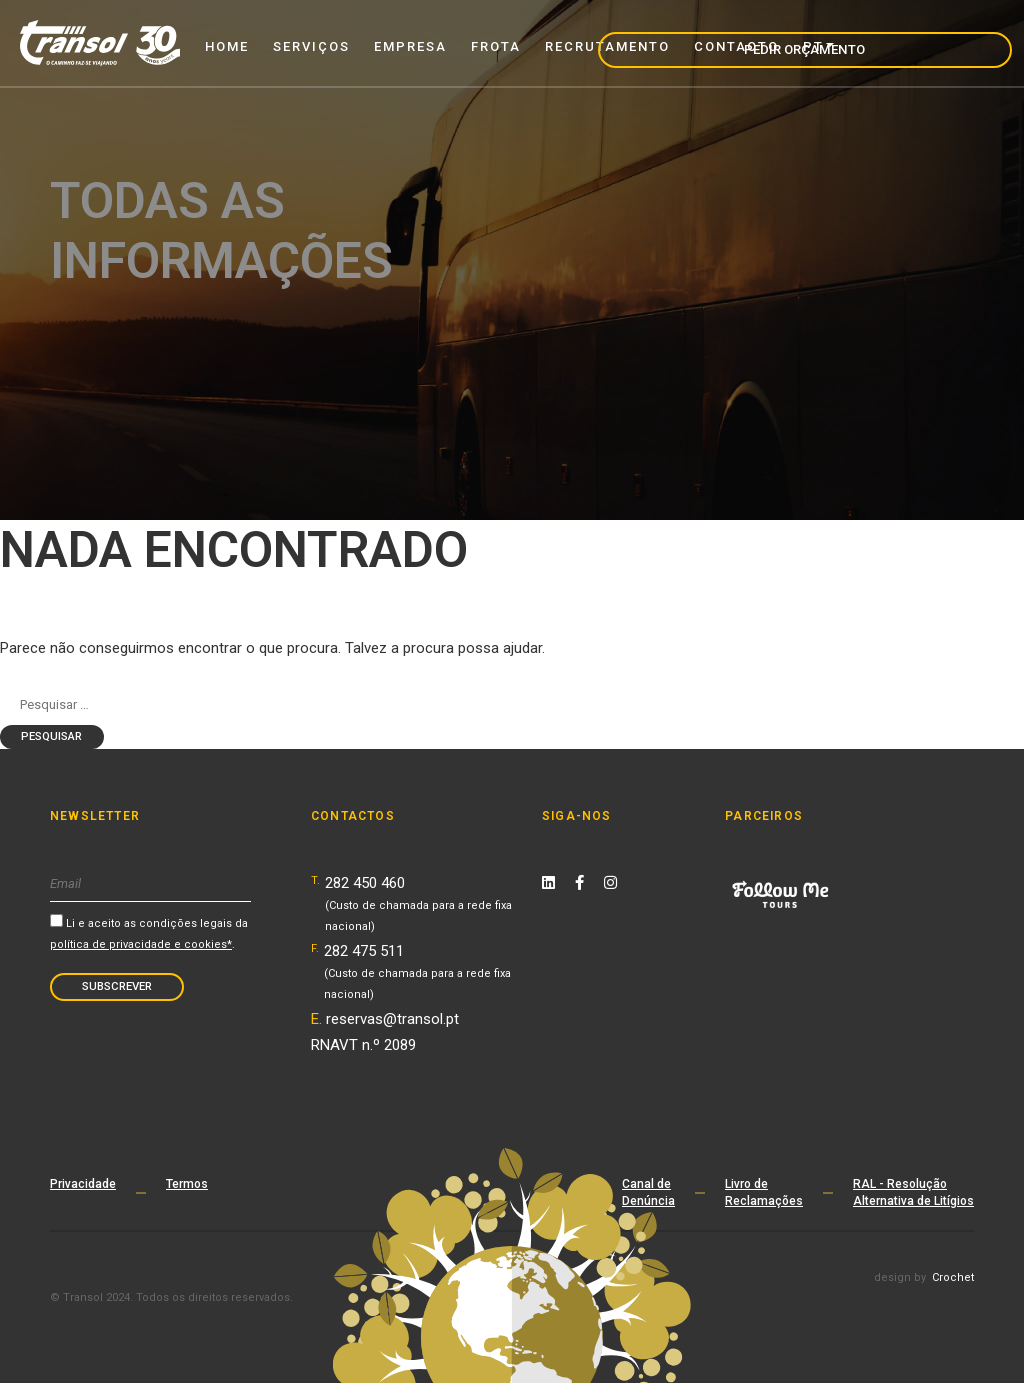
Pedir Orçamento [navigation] (924, 41)
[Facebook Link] (579, 885)
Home (227, 46)
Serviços (311, 46)
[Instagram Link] (610, 885)
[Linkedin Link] (548, 885)
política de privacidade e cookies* (141, 945)
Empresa (410, 46)
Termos (187, 1186)
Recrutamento (607, 46)
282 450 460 (418, 905)
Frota (496, 46)
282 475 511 (417, 973)
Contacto (736, 46)
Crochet (953, 1280)
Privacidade (83, 1186)
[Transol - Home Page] (100, 43)
